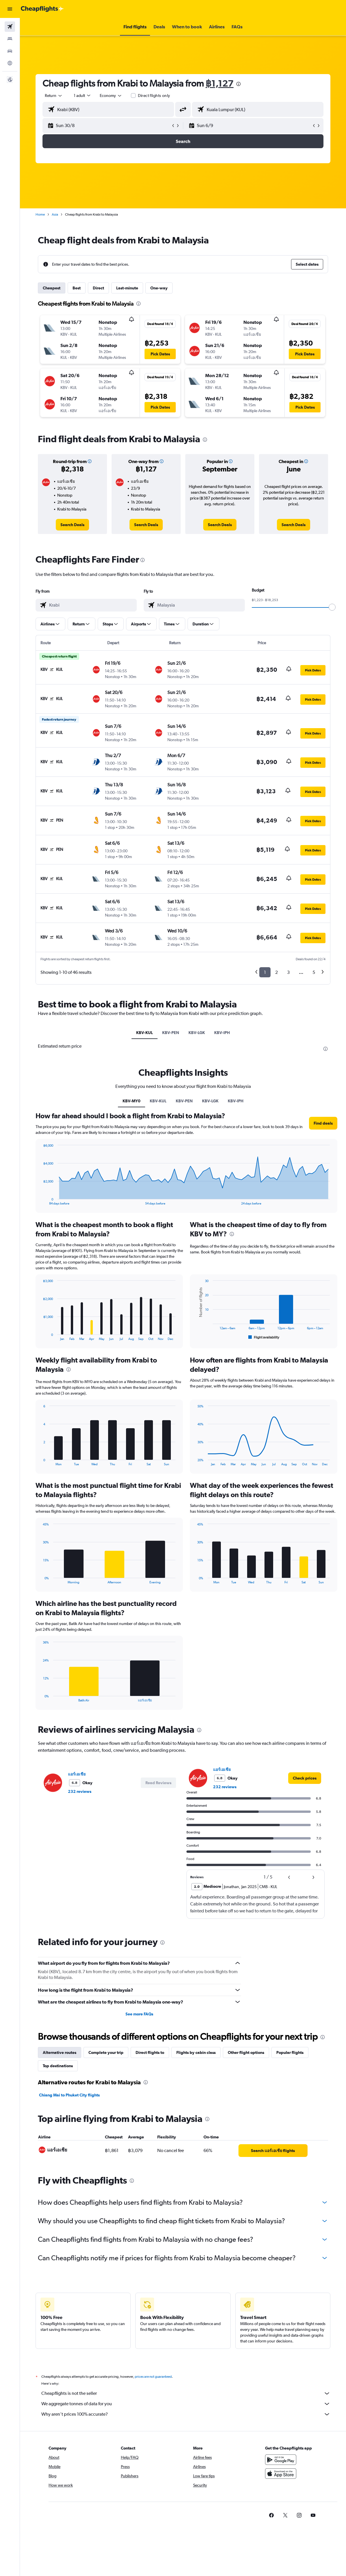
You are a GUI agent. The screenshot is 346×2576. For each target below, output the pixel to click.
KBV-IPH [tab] (222, 1032)
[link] (72, 524)
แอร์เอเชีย (77, 1774)
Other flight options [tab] (246, 2052)
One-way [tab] (159, 288)
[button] (9, 9)
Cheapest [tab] (51, 288)
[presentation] (238, 84)
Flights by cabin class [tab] (196, 2052)
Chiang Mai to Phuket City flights (69, 2095)
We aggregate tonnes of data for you (185, 2403)
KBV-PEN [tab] (170, 1032)
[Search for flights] (9, 26)
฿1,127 (220, 83)
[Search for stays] (9, 39)
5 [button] (313, 972)
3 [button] (288, 972)
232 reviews (79, 1791)
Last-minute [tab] (127, 288)
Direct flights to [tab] (150, 2052)
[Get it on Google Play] (280, 2459)
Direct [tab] (98, 288)
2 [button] (276, 972)
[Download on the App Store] (280, 2473)
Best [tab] (77, 288)
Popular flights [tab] (290, 2052)
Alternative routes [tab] (59, 2052)
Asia (55, 214)
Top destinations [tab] (58, 2065)
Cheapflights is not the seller (185, 2393)
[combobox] (111, 95)
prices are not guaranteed (153, 2377)
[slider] (332, 607)
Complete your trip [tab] (105, 2052)
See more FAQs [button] (139, 2014)
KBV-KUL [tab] (144, 1032)
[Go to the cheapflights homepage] (42, 9)
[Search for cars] (9, 51)
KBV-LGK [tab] (196, 1032)
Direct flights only (154, 95)
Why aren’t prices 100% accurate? (185, 2414)
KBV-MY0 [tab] (131, 1101)
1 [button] (265, 972)
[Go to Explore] (9, 63)
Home (40, 214)
